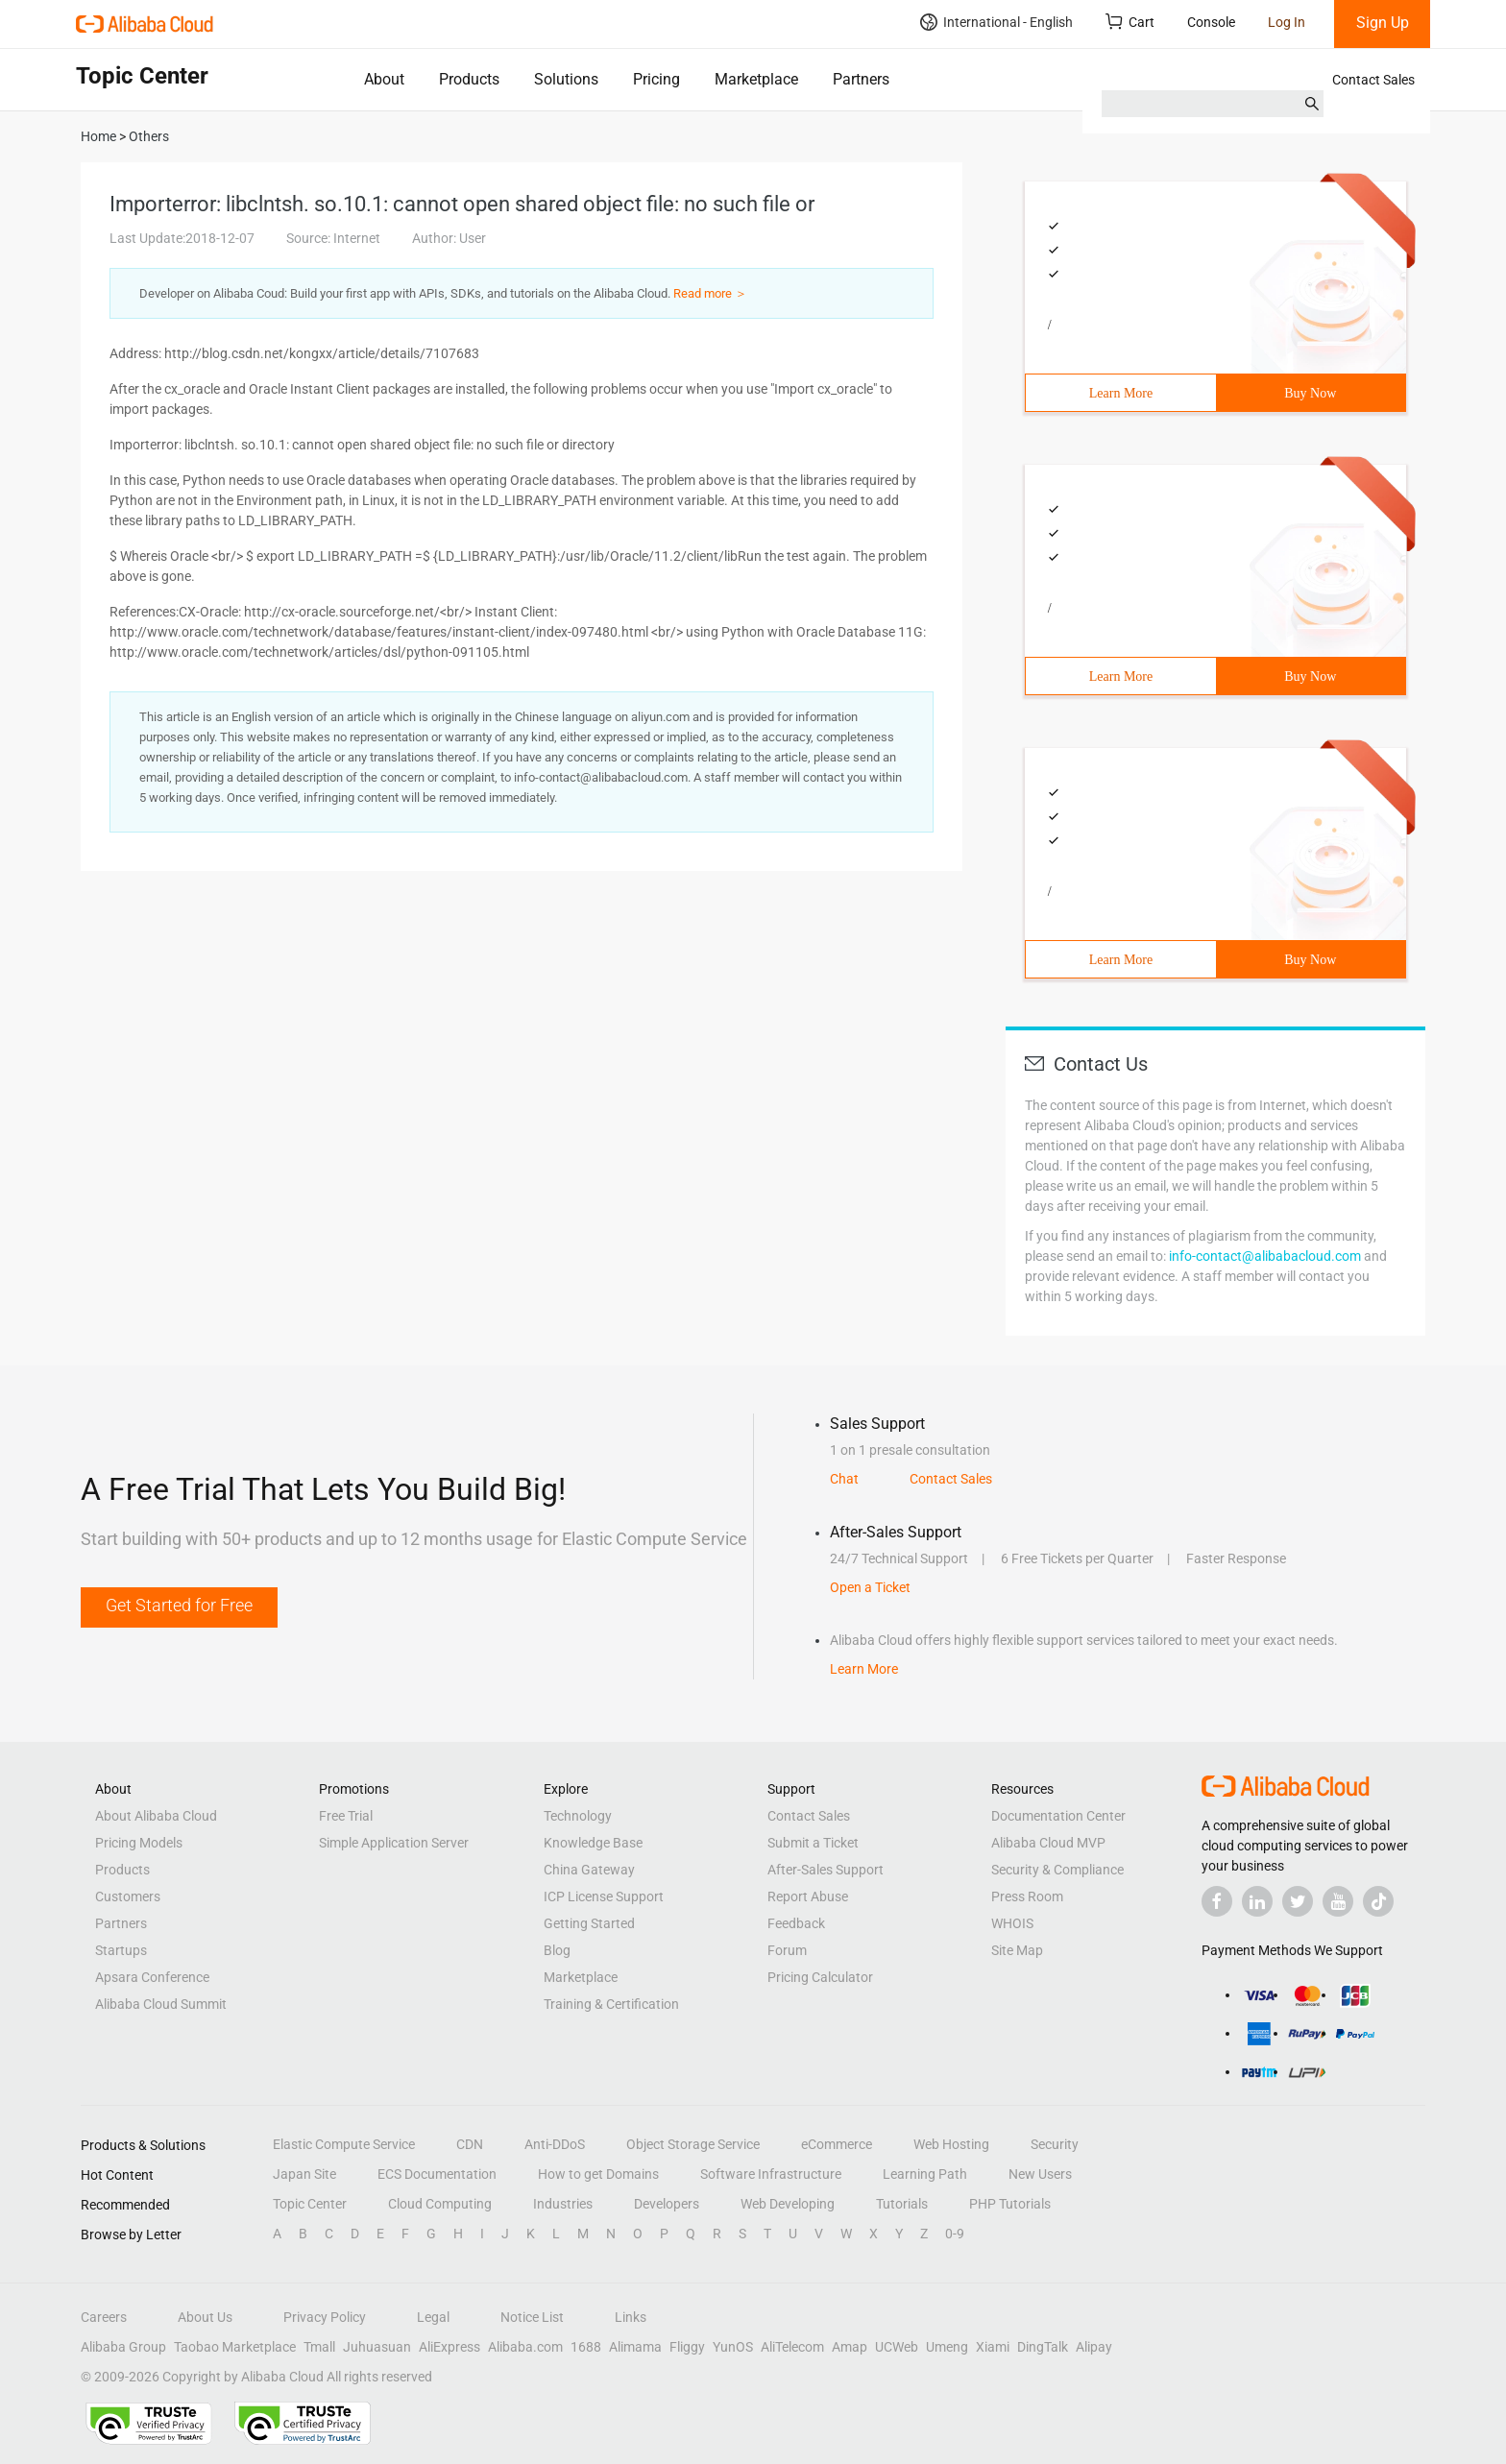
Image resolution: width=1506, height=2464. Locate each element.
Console (1211, 22)
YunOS (733, 2347)
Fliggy (687, 2347)
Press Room (1027, 1896)
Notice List (532, 2317)
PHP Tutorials (1010, 2203)
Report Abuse (807, 1896)
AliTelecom (792, 2347)
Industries (563, 2203)
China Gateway (589, 1869)
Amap (849, 2347)
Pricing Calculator (820, 1977)
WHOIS (1012, 1923)
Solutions (566, 79)
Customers (127, 1896)
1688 (586, 2347)
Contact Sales (1373, 79)
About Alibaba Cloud (156, 1816)
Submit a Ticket (813, 1842)
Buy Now (1310, 393)
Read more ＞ (710, 293)
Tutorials (902, 2203)
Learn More (1121, 393)
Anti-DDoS (554, 2144)
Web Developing (788, 2203)
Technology (578, 1816)
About (384, 79)
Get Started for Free (179, 1605)
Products (469, 79)
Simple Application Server (394, 1842)
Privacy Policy (324, 2317)
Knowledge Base (593, 1842)
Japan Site (304, 2174)
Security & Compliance (1057, 1869)
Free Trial (346, 1816)
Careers (104, 2317)
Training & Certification (611, 2004)
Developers (666, 2203)
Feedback (796, 1923)
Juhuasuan (377, 2347)
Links (630, 2317)
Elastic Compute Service (344, 2144)
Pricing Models (138, 1842)
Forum (787, 1950)
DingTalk (1042, 2347)
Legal (433, 2317)
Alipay (1094, 2347)
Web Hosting (951, 2144)
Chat (844, 1478)
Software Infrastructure (770, 2174)
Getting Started (589, 1923)
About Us (205, 2317)
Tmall (319, 2347)
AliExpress (449, 2347)
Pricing (656, 79)
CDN (469, 2144)
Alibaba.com (525, 2347)
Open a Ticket (870, 1587)
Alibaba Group (123, 2347)
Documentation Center (1058, 1816)
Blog (557, 1950)
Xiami (992, 2347)
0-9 (954, 2233)
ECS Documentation (437, 2174)
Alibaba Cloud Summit (161, 2004)
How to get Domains (598, 2174)
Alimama (635, 2347)
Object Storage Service (693, 2144)
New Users (1040, 2174)
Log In (1286, 22)
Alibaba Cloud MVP (1048, 1842)
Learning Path (925, 2174)
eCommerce (836, 2144)
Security (1055, 2144)
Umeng (947, 2347)
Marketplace (756, 79)
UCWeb (896, 2347)
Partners (861, 79)
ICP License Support (604, 1896)
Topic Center (310, 2203)
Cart (1129, 21)
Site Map (1017, 1950)
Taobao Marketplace (235, 2347)
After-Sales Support (825, 1869)
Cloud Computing (440, 2203)
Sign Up (1382, 22)
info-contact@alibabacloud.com (1265, 1256)
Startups (121, 1950)
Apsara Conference (152, 1977)
